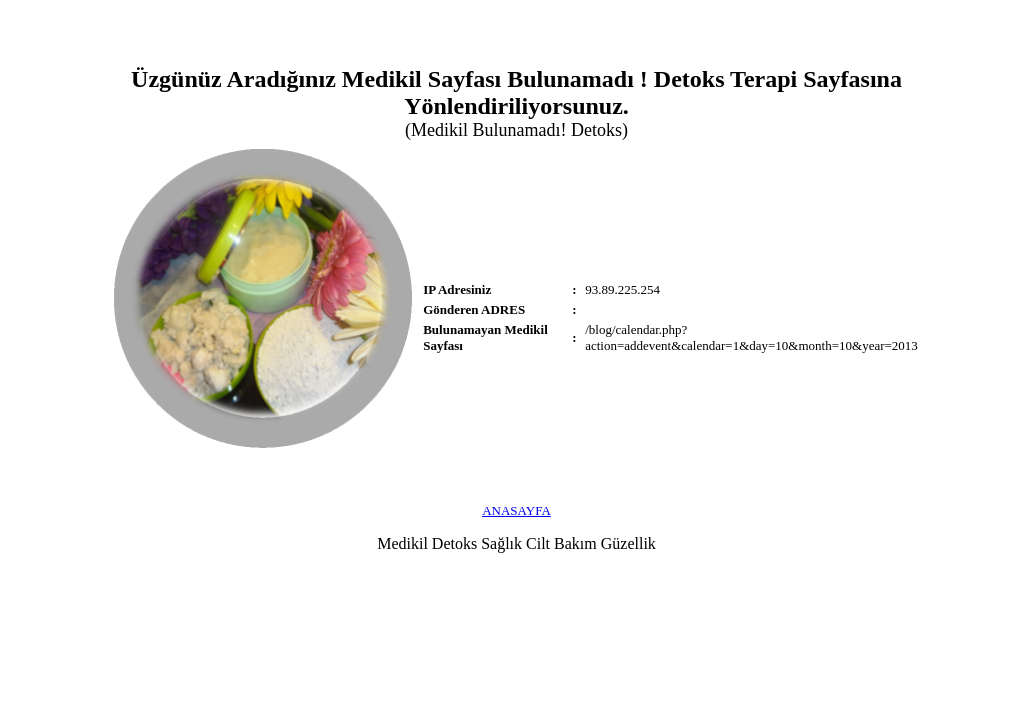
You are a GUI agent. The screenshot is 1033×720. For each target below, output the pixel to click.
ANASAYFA (516, 510)
